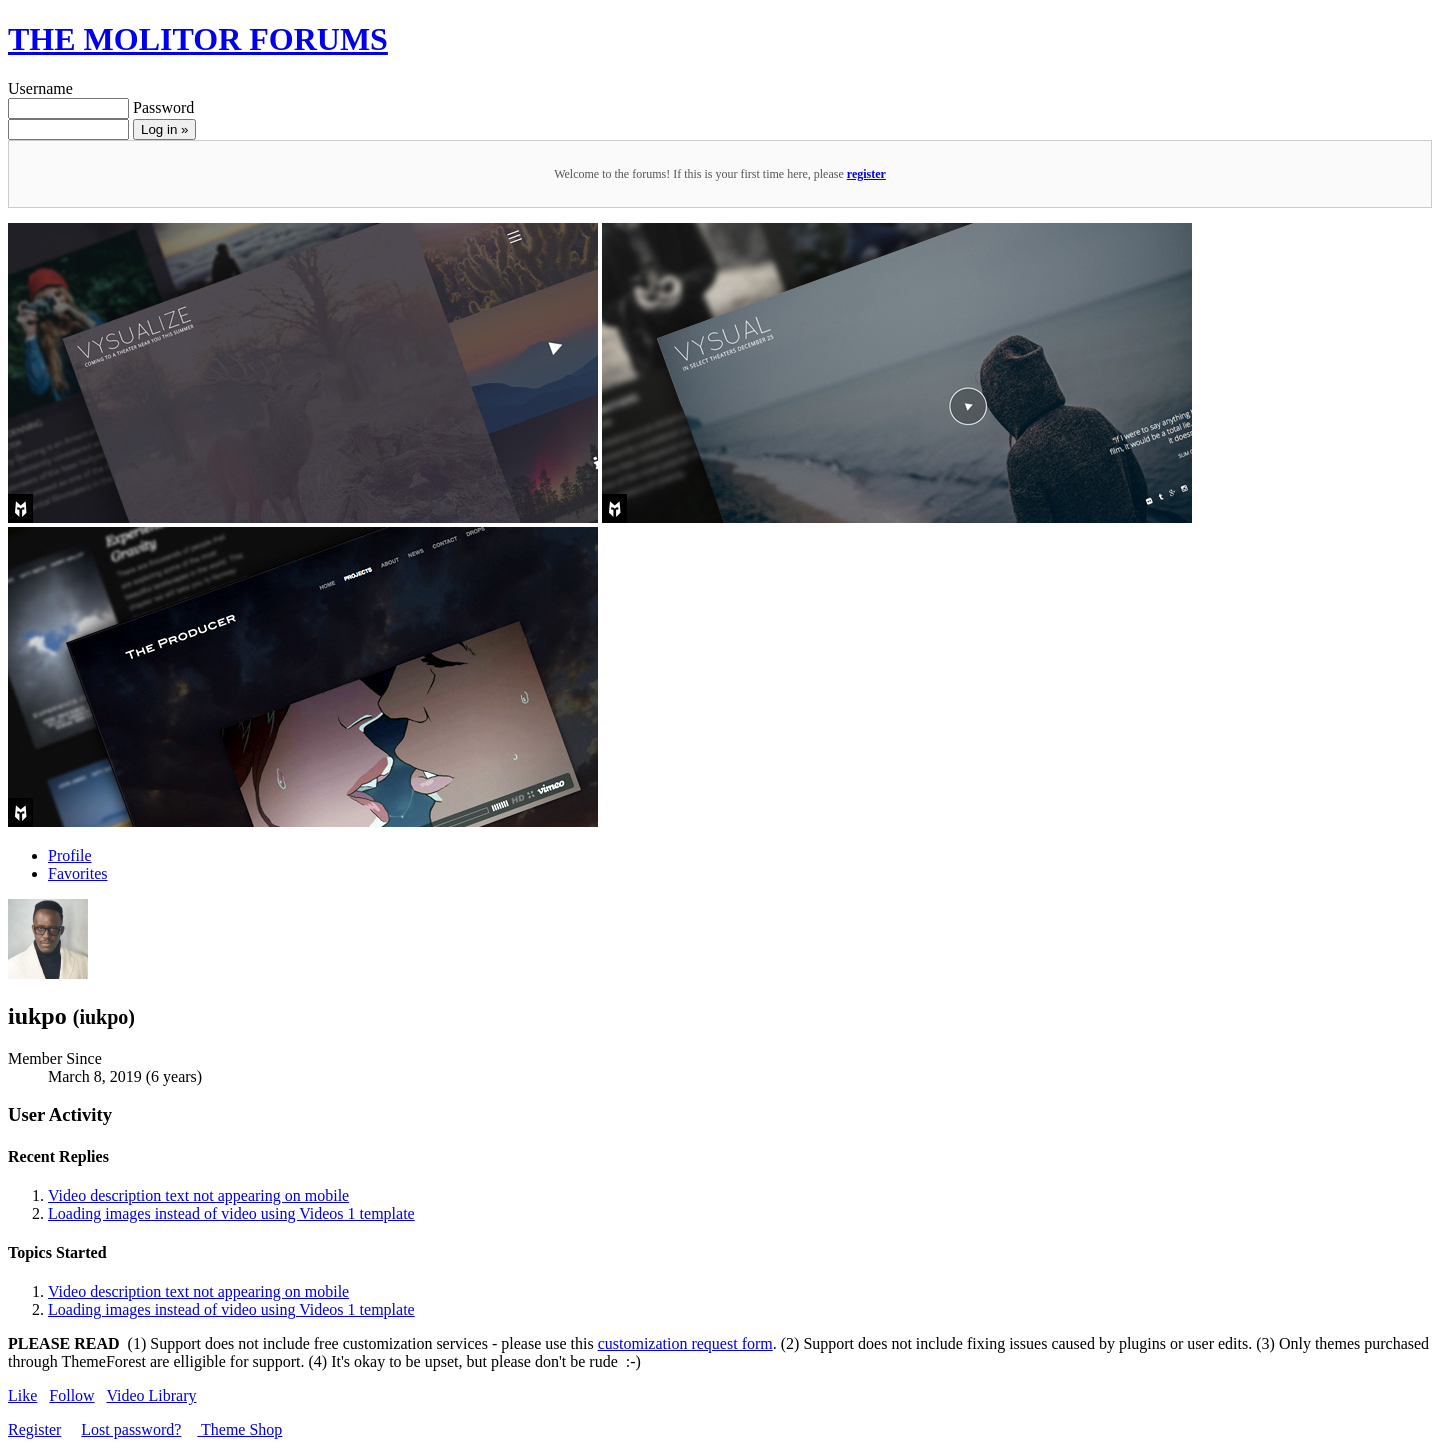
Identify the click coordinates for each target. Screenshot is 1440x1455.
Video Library (151, 1395)
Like (22, 1395)
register (866, 174)
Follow (71, 1395)
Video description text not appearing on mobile (198, 1195)
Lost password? (131, 1429)
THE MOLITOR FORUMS (198, 39)
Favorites (78, 873)
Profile (70, 855)
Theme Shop (239, 1429)
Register (34, 1429)
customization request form (685, 1343)
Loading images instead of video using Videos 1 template (231, 1213)
